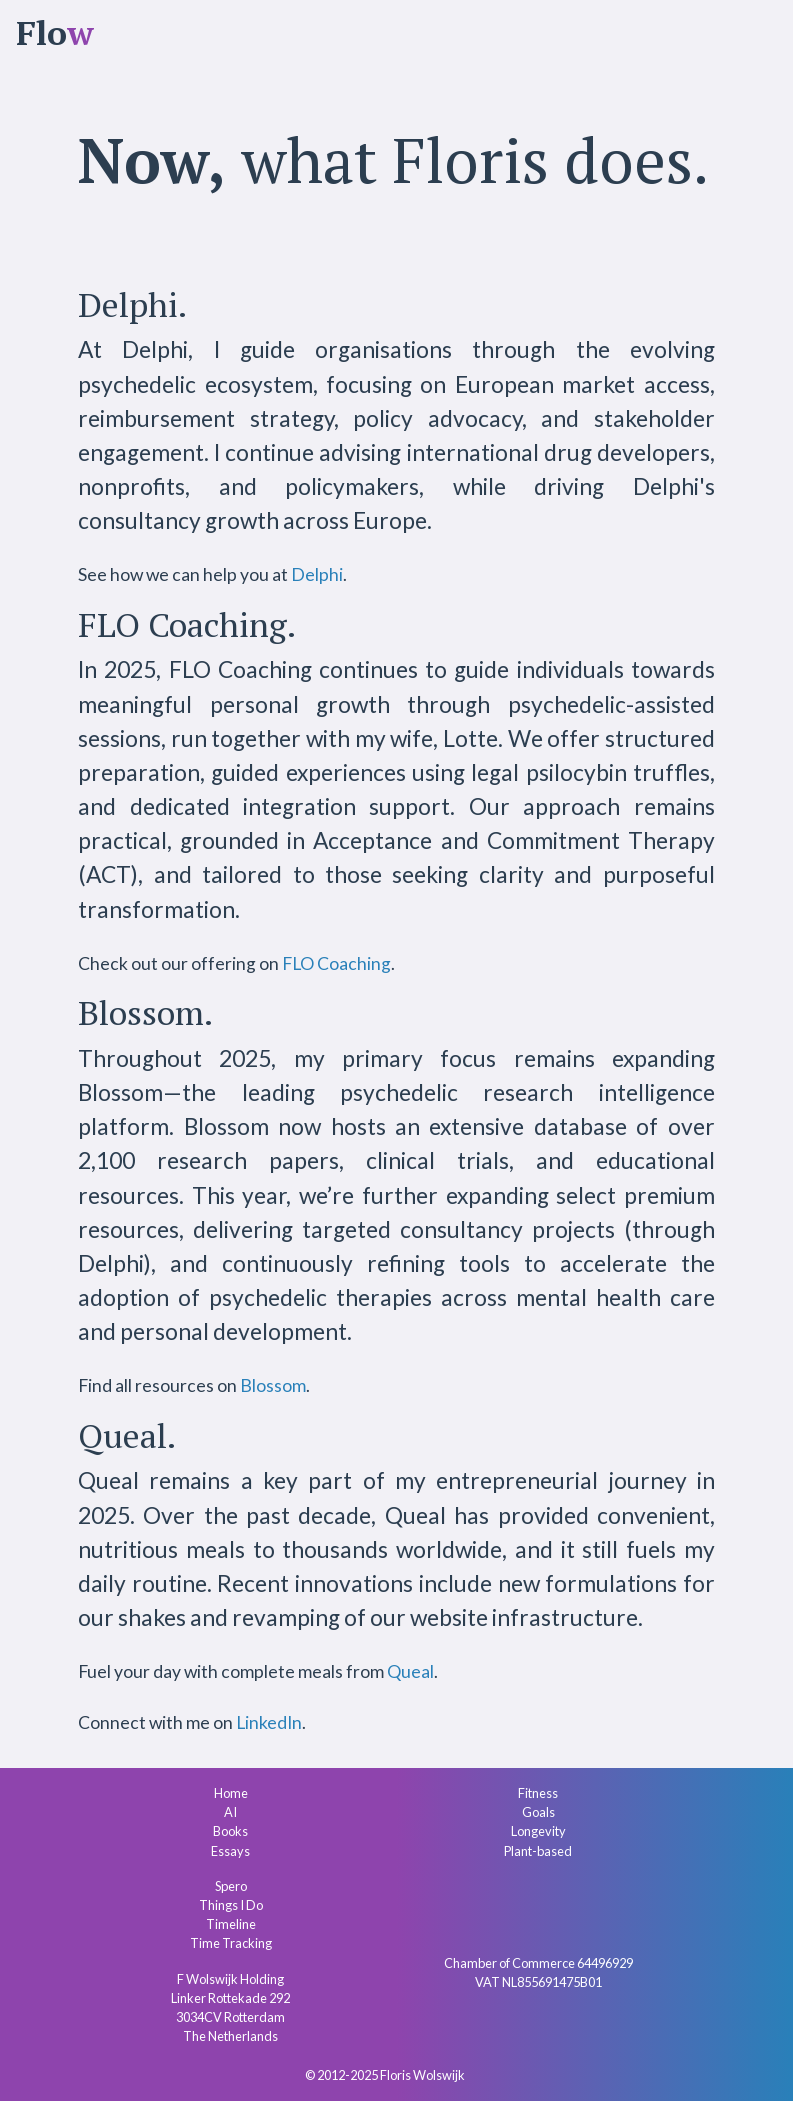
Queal (410, 1671)
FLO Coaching (336, 963)
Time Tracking (231, 1943)
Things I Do (231, 1905)
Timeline (231, 1924)
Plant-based (538, 1851)
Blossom (273, 1385)
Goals (538, 1812)
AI (230, 1812)
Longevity (538, 1831)
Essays (230, 1851)
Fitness (538, 1793)
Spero (231, 1886)
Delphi (317, 574)
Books (230, 1831)
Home (231, 1793)
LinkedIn (269, 1722)
